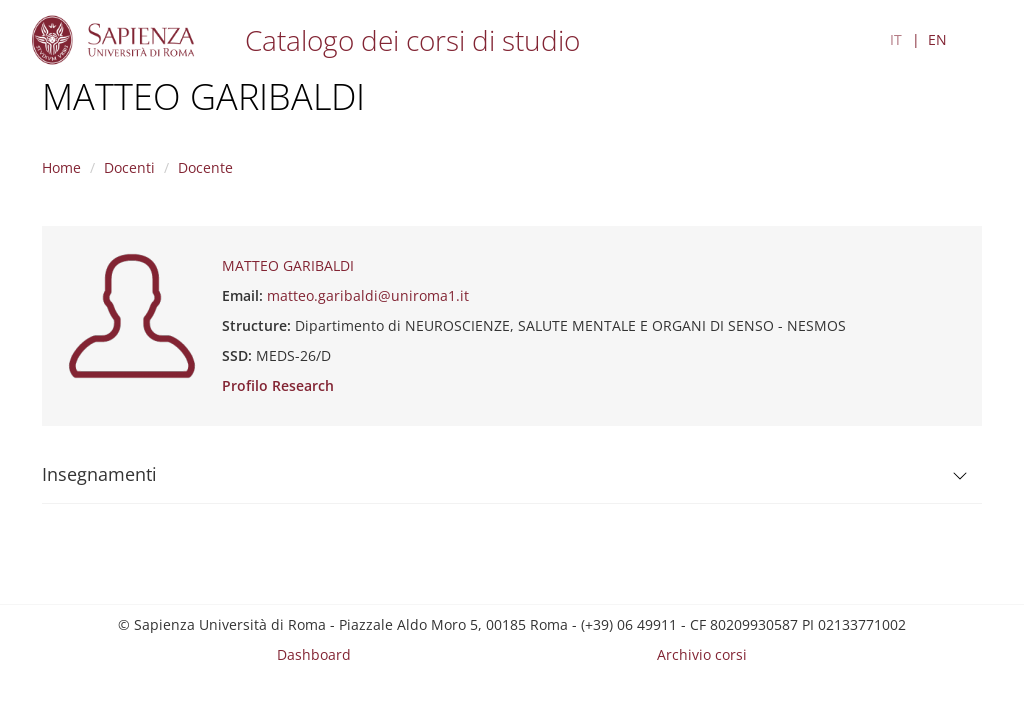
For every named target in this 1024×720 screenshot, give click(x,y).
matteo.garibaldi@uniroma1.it (368, 295)
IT (896, 39)
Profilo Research (278, 385)
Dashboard (314, 654)
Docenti (129, 167)
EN (937, 39)
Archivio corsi (702, 654)
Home (61, 167)
